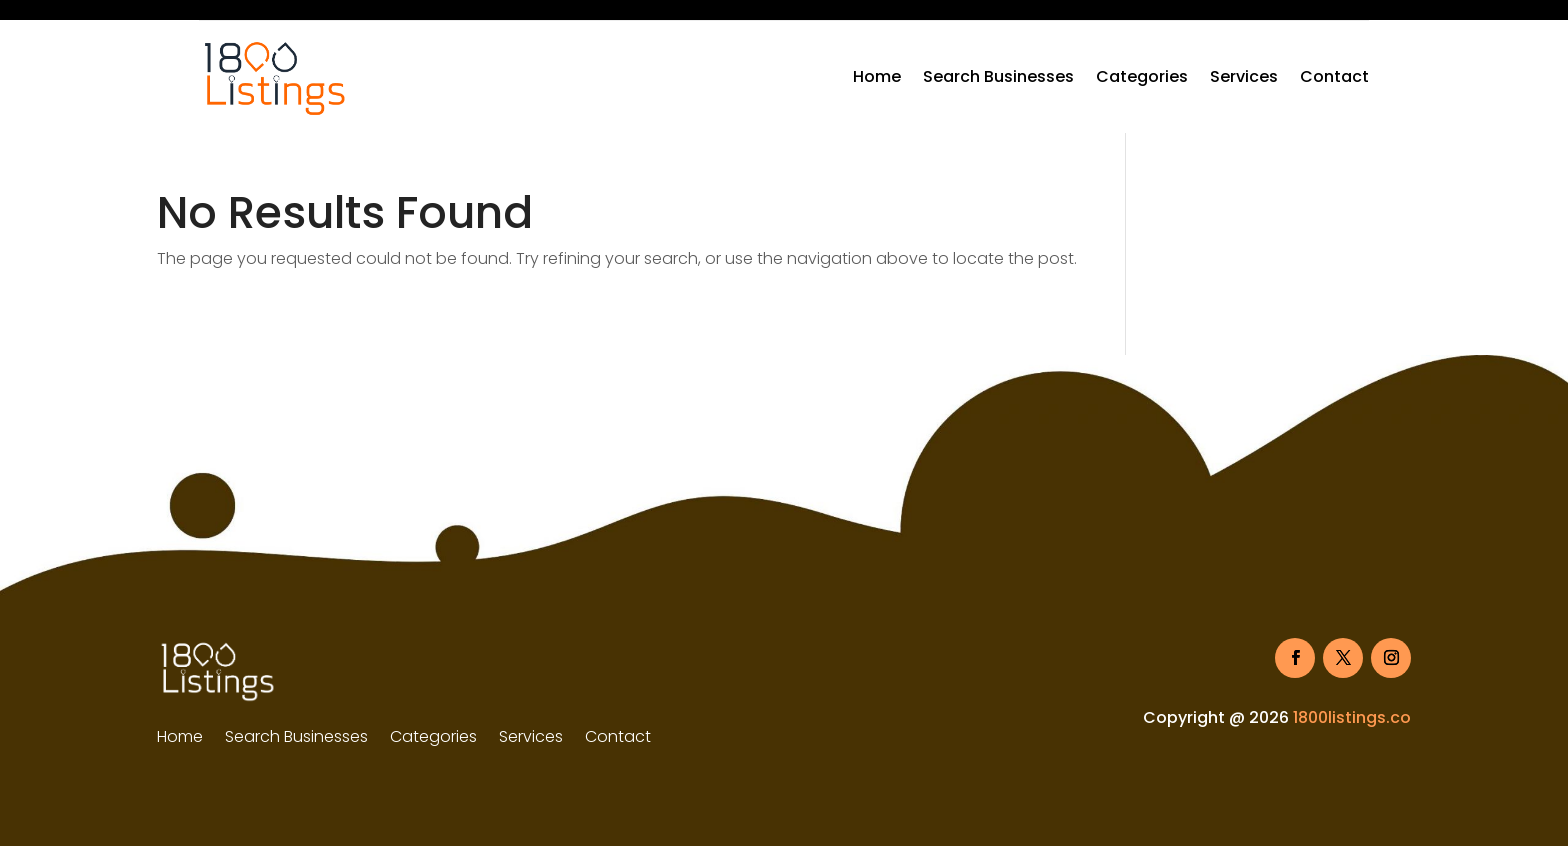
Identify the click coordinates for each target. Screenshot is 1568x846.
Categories (1142, 76)
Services (1244, 76)
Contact (1334, 76)
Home (877, 76)
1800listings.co (1352, 717)
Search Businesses (998, 76)
